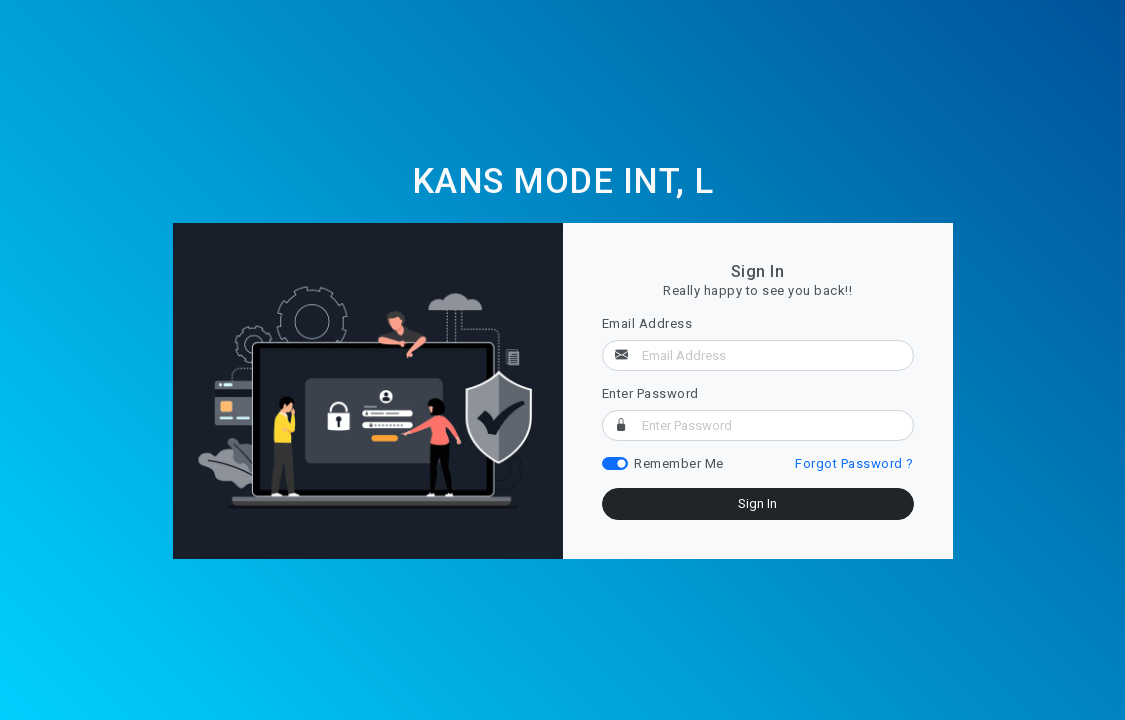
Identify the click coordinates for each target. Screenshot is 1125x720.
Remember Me (679, 463)
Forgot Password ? (854, 463)
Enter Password (650, 393)
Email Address (647, 323)
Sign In (757, 503)
